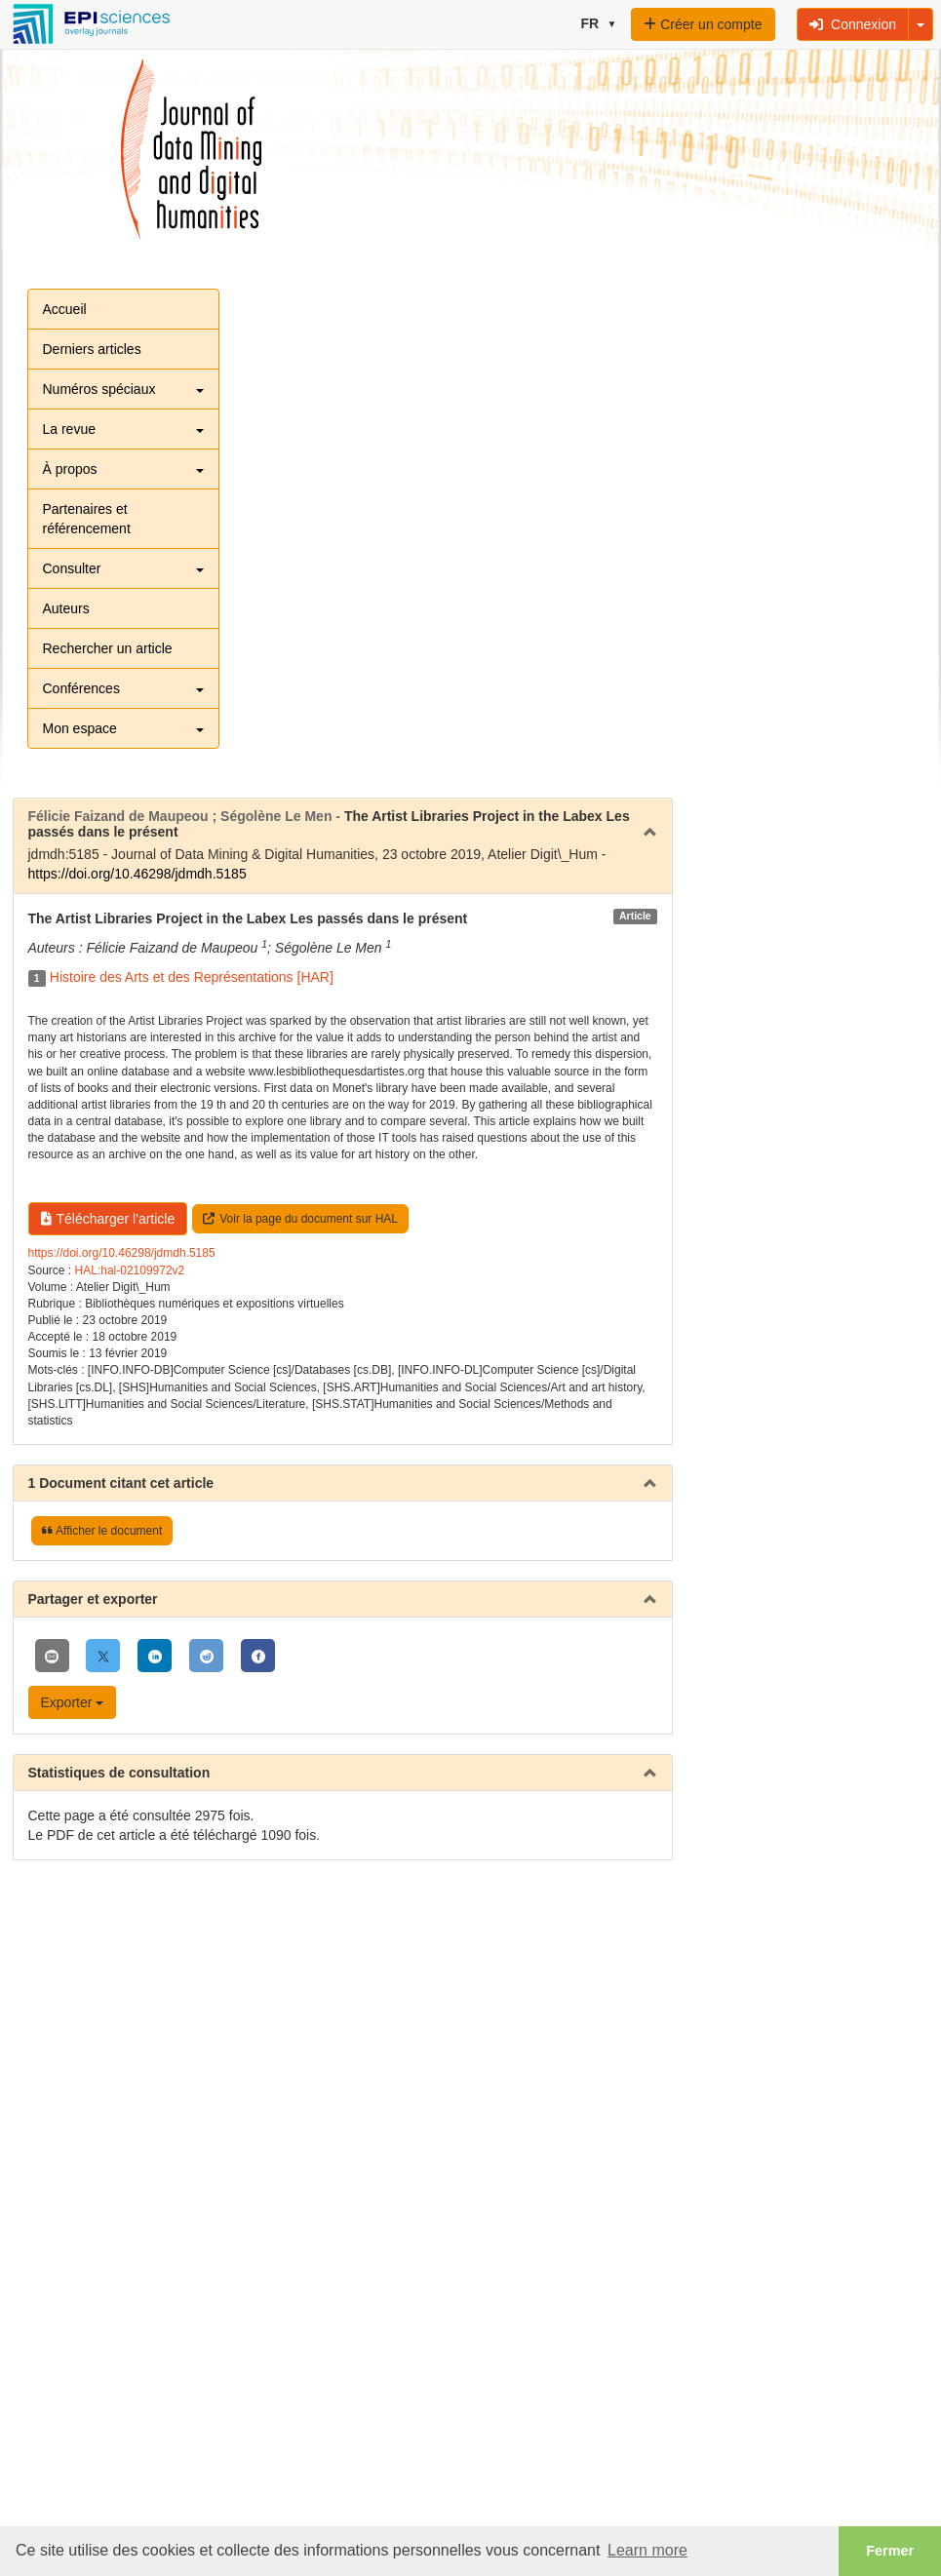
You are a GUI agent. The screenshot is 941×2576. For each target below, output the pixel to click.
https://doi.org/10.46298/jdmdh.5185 (137, 873)
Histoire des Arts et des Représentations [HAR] (191, 977)
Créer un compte (703, 24)
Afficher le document (102, 1531)
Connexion (852, 24)
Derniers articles (92, 349)
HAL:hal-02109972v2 (130, 1270)
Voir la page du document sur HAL (300, 1219)
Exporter (72, 1702)
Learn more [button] (647, 2550)
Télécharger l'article (108, 1219)
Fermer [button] (890, 2550)
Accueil (65, 309)
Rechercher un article (108, 648)
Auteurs (66, 608)
